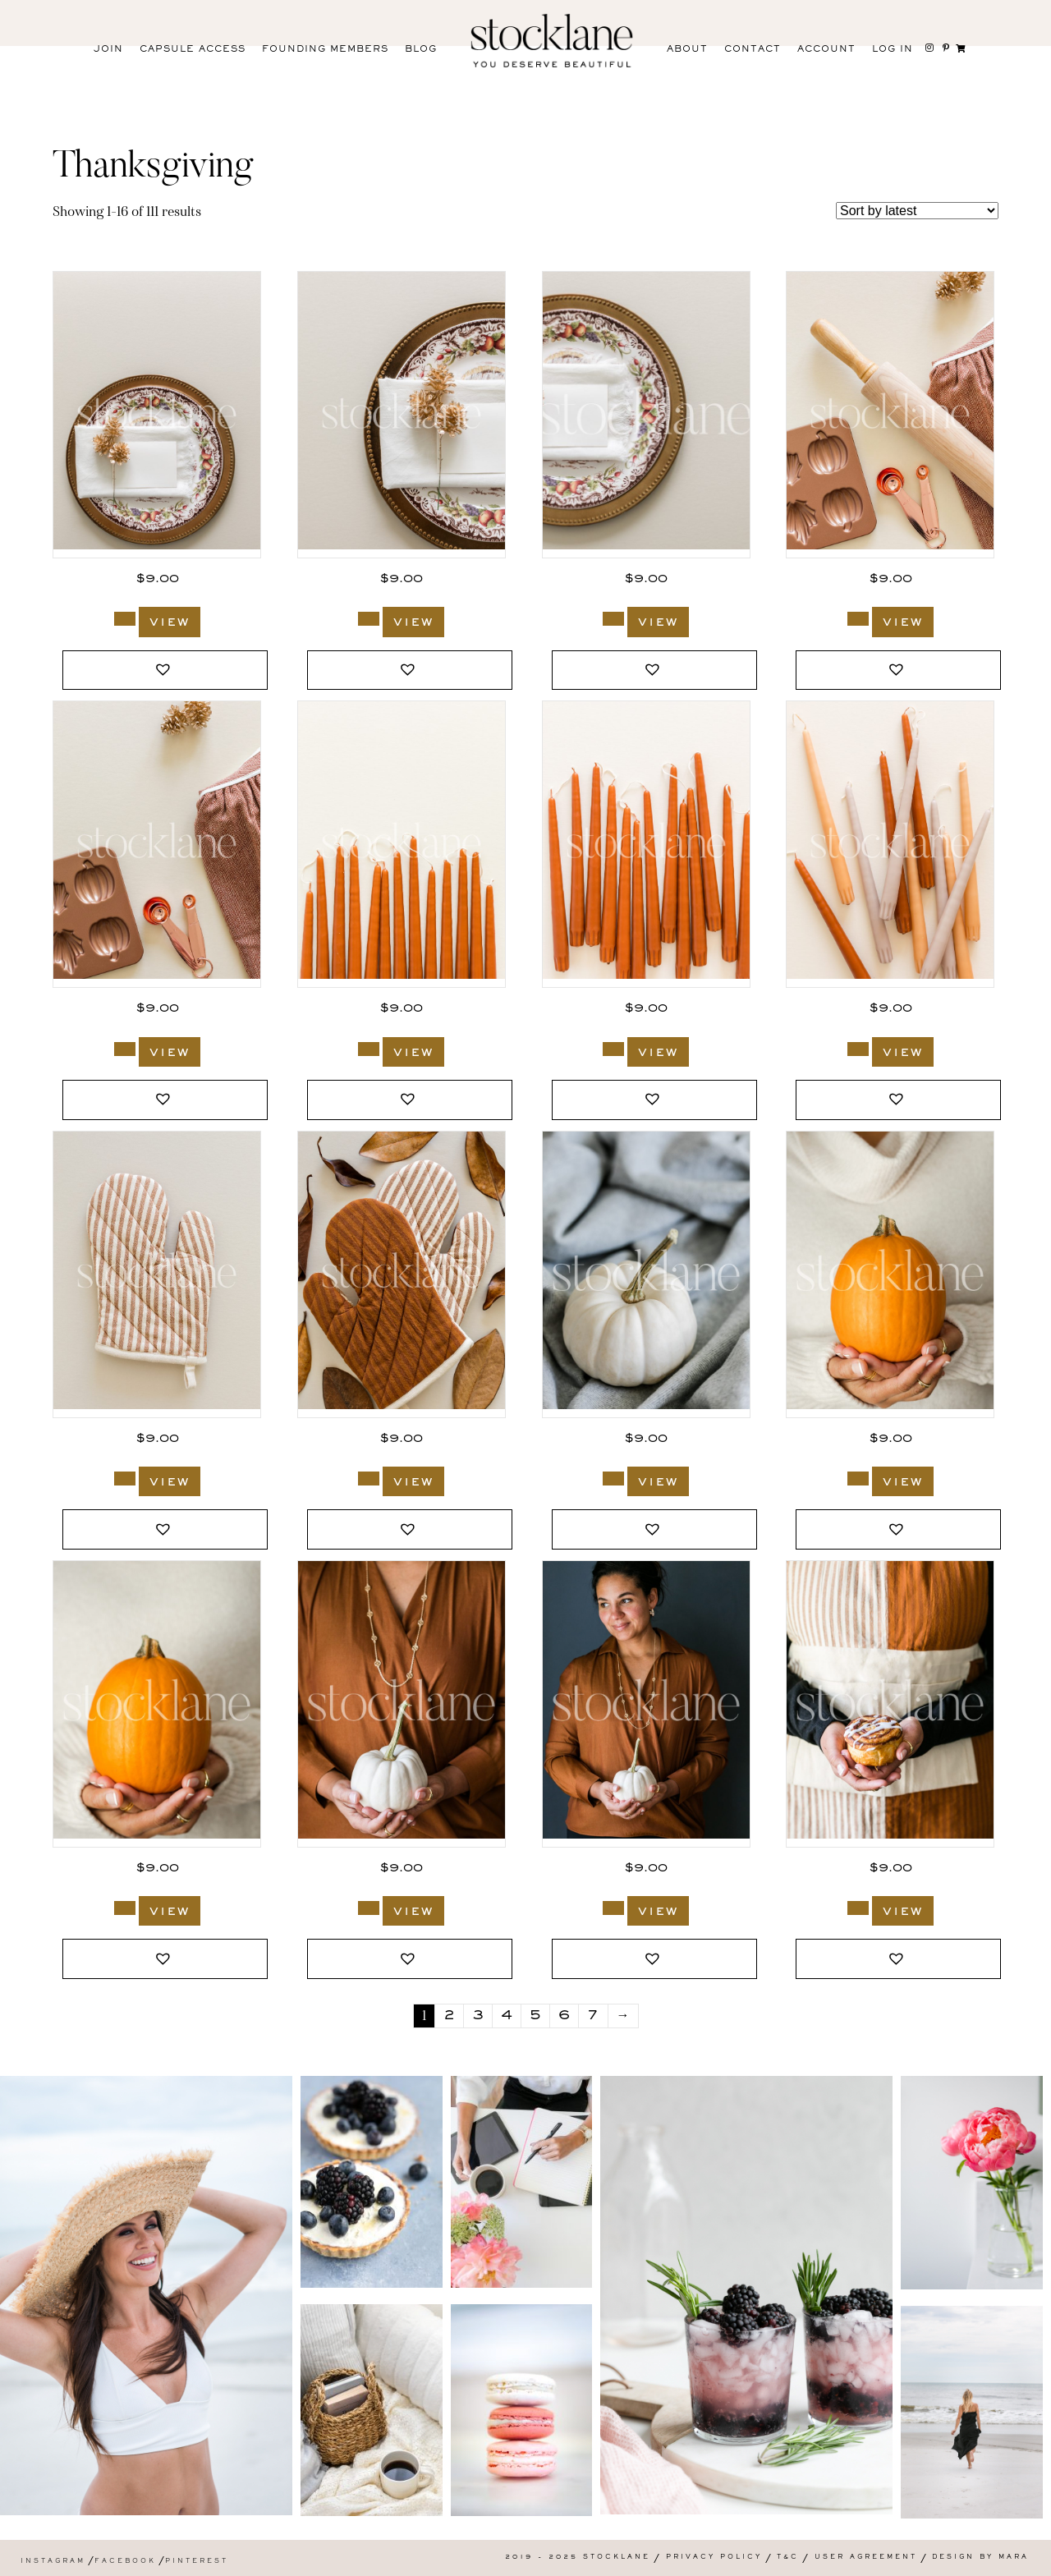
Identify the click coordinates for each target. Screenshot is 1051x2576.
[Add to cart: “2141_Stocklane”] (858, 1478)
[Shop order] (917, 210)
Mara (1013, 2557)
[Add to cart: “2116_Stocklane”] (858, 1908)
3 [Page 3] (478, 2016)
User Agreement (866, 2557)
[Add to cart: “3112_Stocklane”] (368, 619)
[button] (165, 670)
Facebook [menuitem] (125, 2562)
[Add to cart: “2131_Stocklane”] (613, 1908)
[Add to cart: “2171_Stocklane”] (613, 1478)
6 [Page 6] (564, 2016)
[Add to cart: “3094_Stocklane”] (368, 1049)
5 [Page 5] (535, 2016)
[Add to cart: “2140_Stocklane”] (124, 1908)
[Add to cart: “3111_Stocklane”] (613, 619)
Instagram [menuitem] (53, 2562)
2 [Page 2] (449, 2016)
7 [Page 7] (593, 2016)
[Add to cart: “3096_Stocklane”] (858, 619)
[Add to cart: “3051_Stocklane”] (368, 1478)
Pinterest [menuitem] (196, 2562)
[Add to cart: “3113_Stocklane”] (124, 619)
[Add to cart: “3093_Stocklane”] (613, 1049)
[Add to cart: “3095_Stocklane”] (124, 1049)
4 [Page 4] (506, 2016)
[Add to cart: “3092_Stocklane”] (858, 1049)
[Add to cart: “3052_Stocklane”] (124, 1478)
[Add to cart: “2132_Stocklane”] (368, 1908)
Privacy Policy (714, 2557)
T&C (788, 2557)
